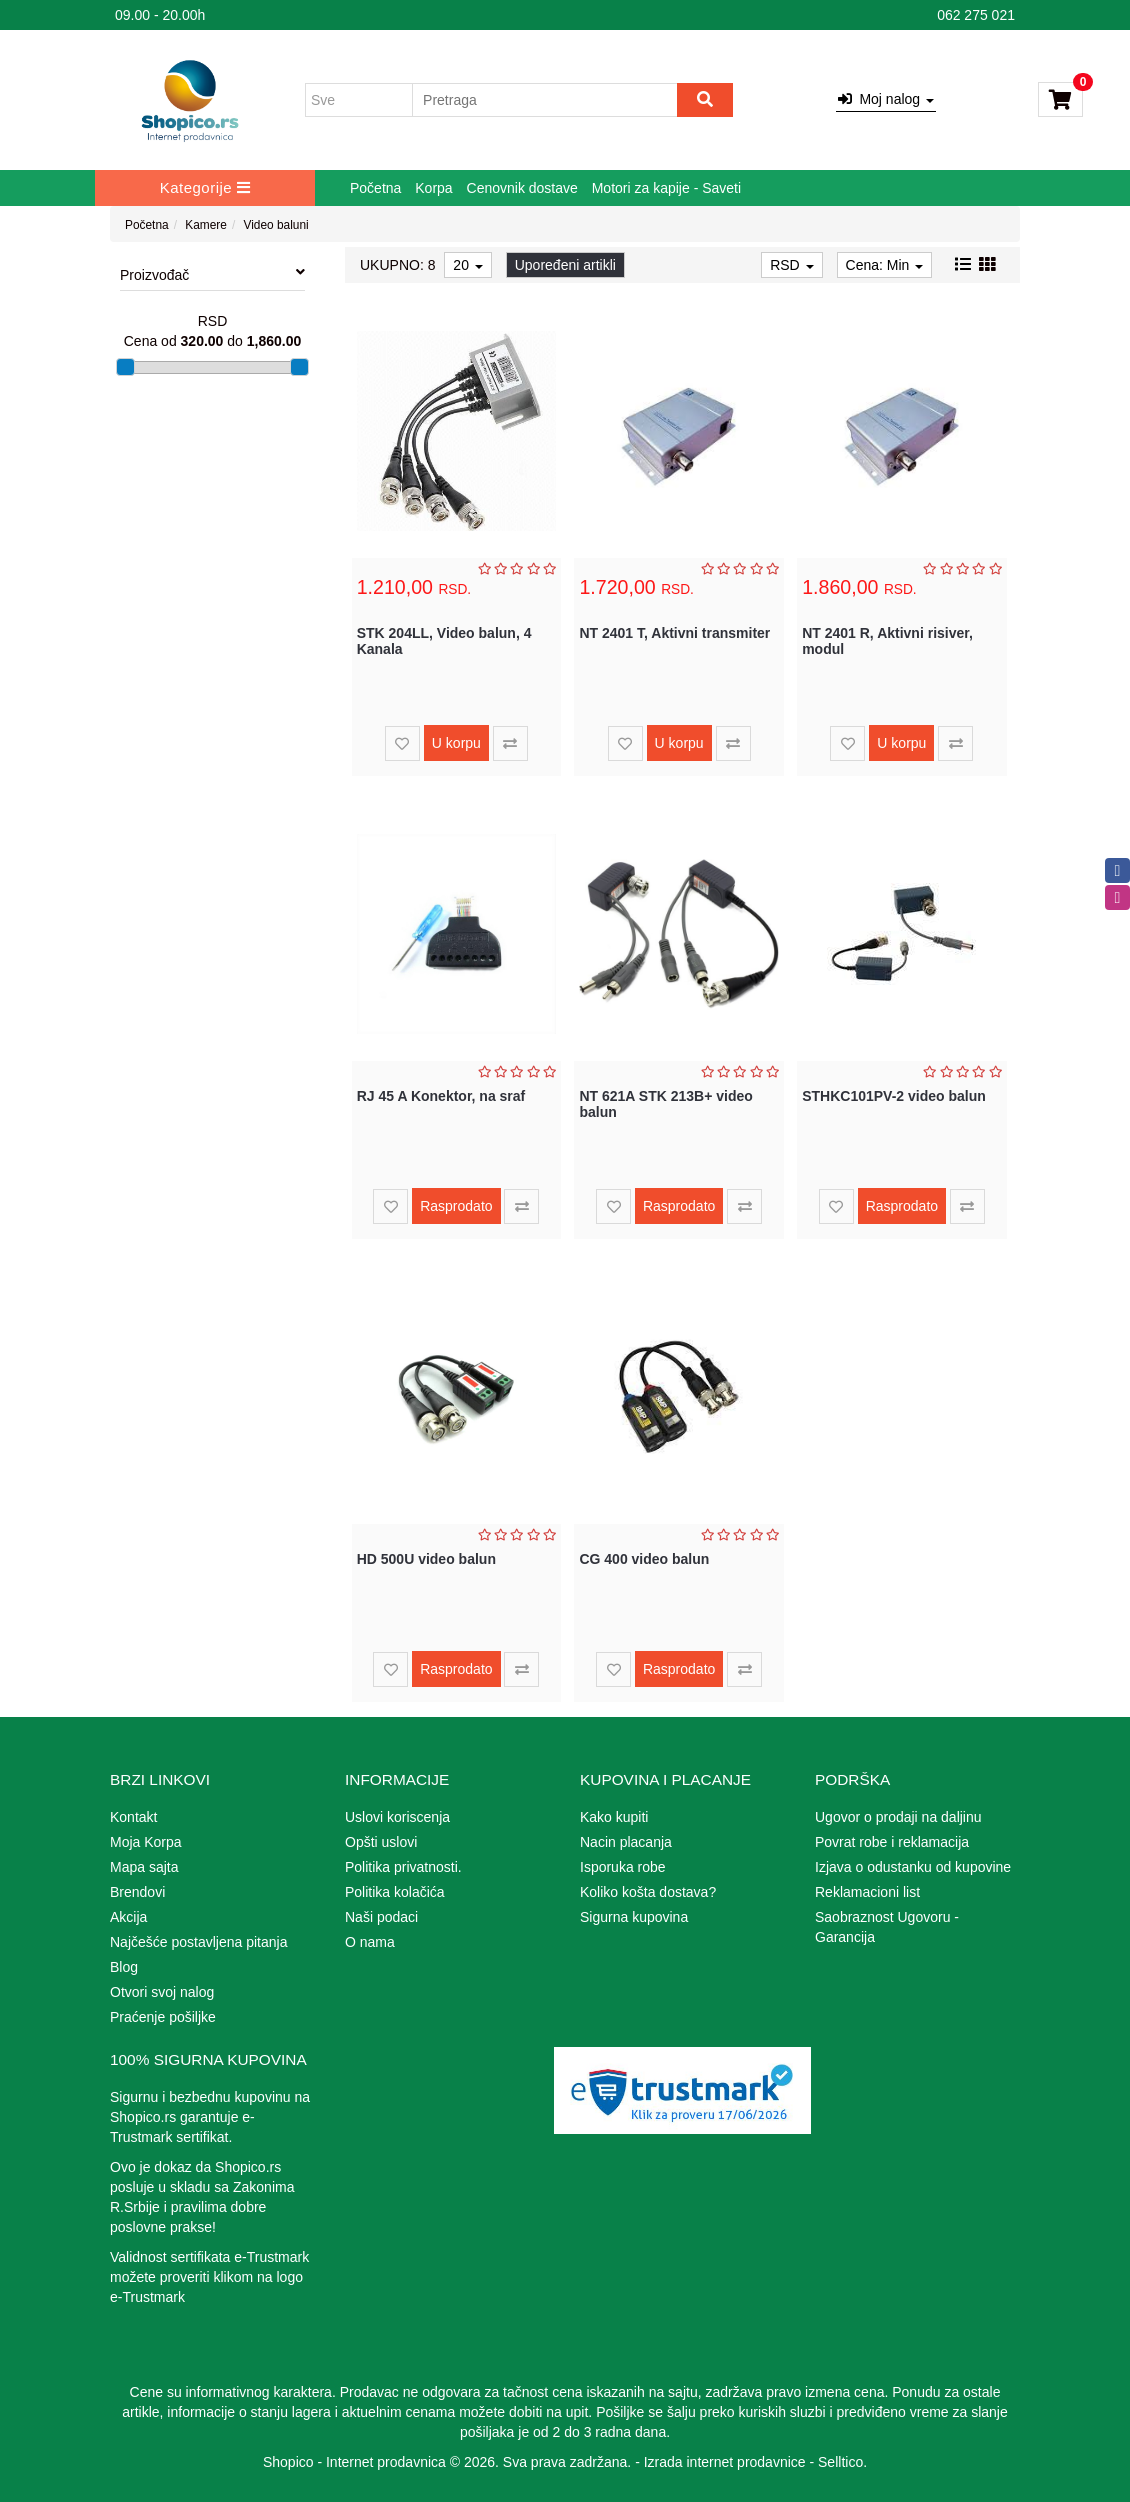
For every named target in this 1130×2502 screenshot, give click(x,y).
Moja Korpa (146, 1842)
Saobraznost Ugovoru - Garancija (887, 1927)
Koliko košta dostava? (648, 1892)
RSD (791, 265)
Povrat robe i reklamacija (892, 1842)
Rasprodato (456, 1206)
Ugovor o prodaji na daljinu (898, 1817)
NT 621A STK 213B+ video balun (665, 1103)
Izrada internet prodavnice (725, 2462)
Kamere (206, 225)
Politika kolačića (395, 1892)
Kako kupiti (614, 1817)
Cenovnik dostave (522, 188)
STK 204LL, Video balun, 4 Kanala (444, 640)
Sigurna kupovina (634, 1917)
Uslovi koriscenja (397, 1817)
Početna (375, 188)
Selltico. (842, 2462)
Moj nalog (886, 99)
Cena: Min (885, 265)
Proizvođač (212, 274)
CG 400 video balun (644, 1559)
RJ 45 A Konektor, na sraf (441, 1096)
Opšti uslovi (381, 1842)
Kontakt (133, 1817)
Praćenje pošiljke (163, 2017)
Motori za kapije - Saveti (666, 188)
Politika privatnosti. (403, 1867)
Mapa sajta (144, 1867)
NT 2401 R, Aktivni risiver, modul (887, 640)
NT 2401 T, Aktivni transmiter (674, 633)
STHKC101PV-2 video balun (894, 1096)
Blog (124, 1967)
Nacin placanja (626, 1842)
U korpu (456, 743)
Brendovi (137, 1892)
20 (467, 265)
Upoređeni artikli (565, 265)
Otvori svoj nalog (162, 1992)
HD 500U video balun (426, 1559)
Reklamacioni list (867, 1892)
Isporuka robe (623, 1867)
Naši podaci (381, 1917)
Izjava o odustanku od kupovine (913, 1867)
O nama (370, 1942)
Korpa (433, 188)
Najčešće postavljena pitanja (198, 1942)
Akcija (128, 1917)
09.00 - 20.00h (160, 15)
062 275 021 (976, 15)
